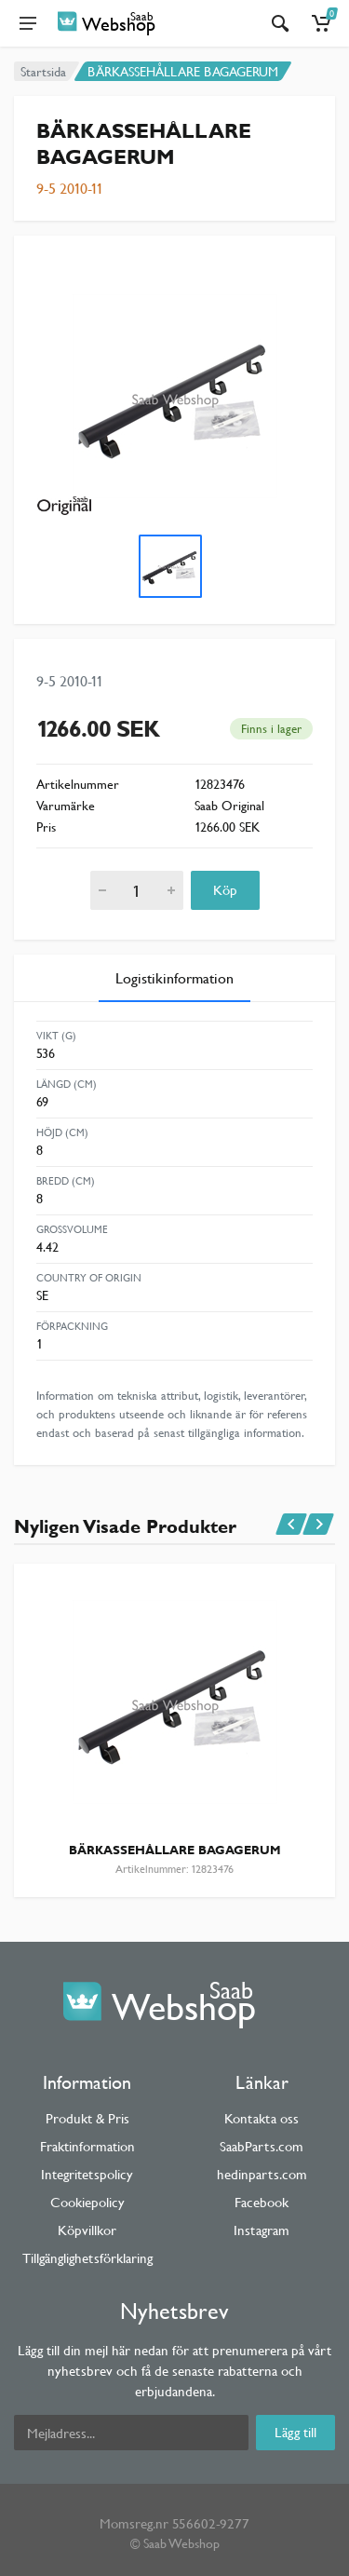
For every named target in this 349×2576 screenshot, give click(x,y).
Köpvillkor (87, 2230)
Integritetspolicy (87, 2174)
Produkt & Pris (87, 2118)
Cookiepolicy (87, 2202)
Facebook (262, 2202)
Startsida (43, 71)
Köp (225, 890)
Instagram (261, 2230)
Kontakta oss (261, 2118)
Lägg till (295, 2432)
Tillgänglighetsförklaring (87, 2258)
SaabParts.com (261, 2146)
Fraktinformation (87, 2146)
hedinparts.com (262, 2174)
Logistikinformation (174, 978)
